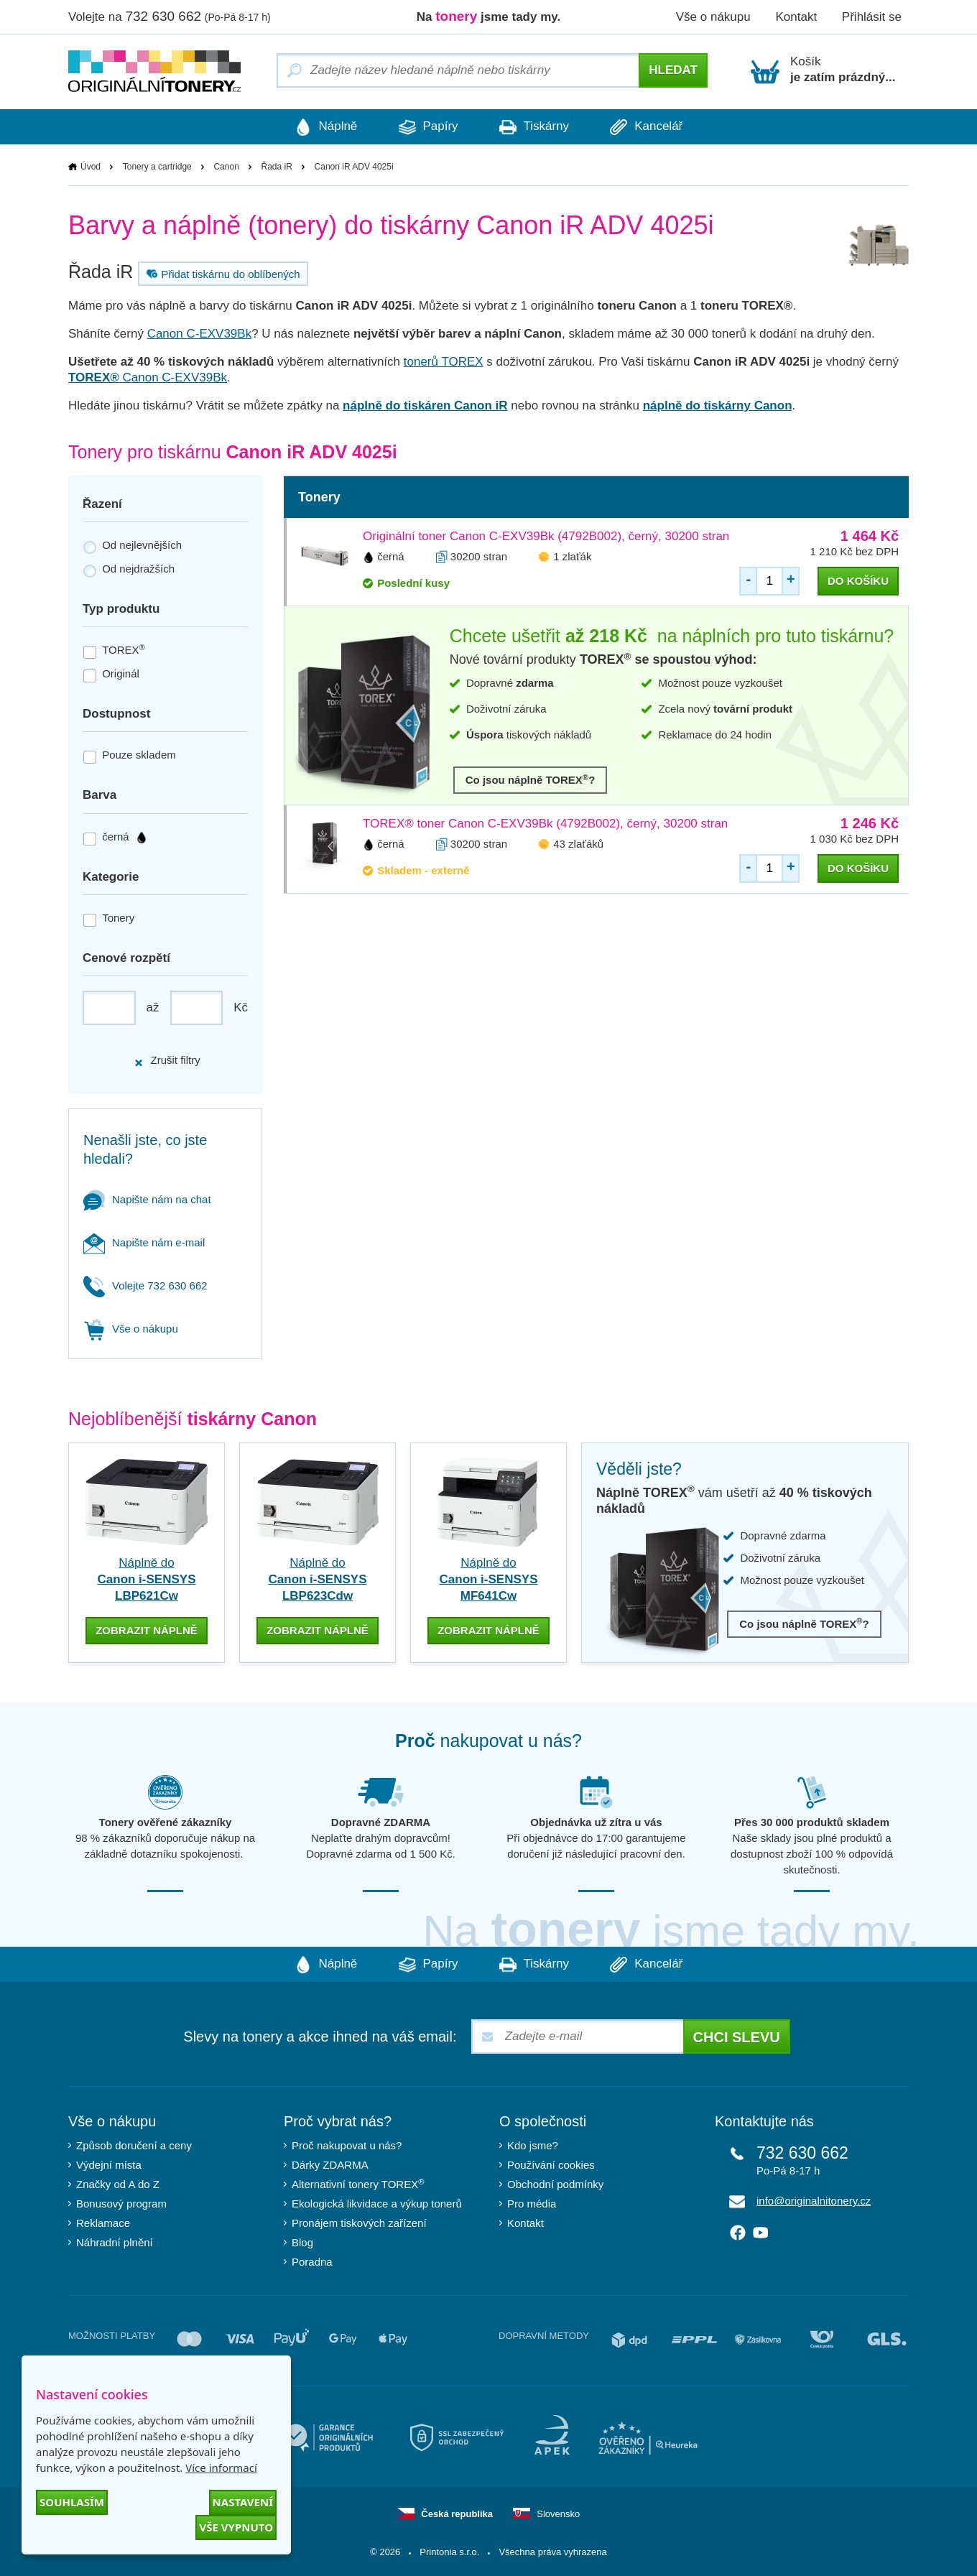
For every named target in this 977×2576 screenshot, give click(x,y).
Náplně (312, 127)
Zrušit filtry (167, 1061)
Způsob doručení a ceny (134, 2144)
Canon (226, 167)
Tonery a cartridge (157, 167)
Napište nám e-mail (144, 1242)
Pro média (531, 2202)
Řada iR (276, 167)
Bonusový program (121, 2202)
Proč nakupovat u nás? (347, 2144)
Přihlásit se (872, 17)
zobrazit (147, 1628)
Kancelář (660, 127)
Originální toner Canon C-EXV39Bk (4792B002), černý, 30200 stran (546, 537)
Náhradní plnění (114, 2241)
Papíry (423, 127)
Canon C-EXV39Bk (199, 334)
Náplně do (147, 1579)
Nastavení (243, 2502)
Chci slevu (736, 2036)
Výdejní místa (109, 2163)
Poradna (312, 2260)
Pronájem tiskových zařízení (359, 2221)
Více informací (221, 2467)
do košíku (858, 581)
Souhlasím (72, 2502)
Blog (302, 2241)
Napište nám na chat (147, 1199)
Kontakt (796, 17)
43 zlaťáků (578, 844)
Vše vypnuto (236, 2527)
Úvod (90, 167)
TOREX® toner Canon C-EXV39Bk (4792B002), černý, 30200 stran (545, 824)
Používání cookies (551, 2163)
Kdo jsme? (532, 2144)
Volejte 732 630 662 (145, 1285)
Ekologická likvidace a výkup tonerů (377, 2202)
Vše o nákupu (713, 17)
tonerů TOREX (443, 362)
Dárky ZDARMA (330, 2163)
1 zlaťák (572, 557)
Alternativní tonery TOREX (361, 2183)
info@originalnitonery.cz (813, 2199)
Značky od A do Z (117, 2183)
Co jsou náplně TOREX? (531, 780)
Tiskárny (538, 127)
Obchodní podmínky (555, 2183)
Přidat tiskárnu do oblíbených (221, 274)
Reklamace (103, 2221)
